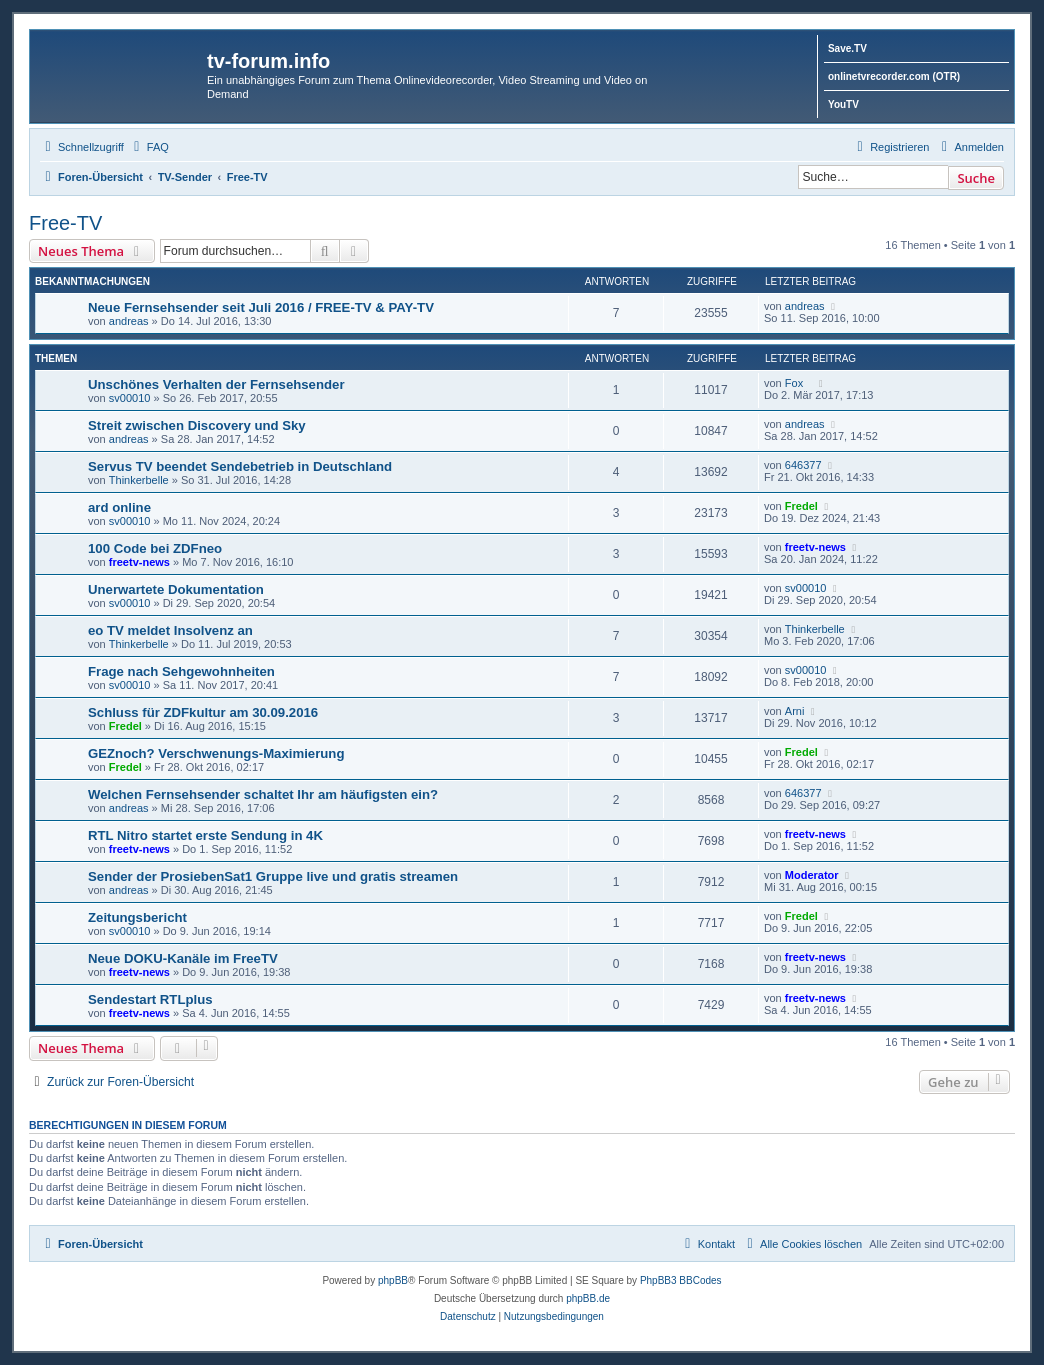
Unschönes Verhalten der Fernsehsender (216, 384)
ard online (119, 507)
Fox (799, 383)
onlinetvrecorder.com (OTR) (894, 76)
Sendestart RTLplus (150, 999)
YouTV (843, 104)
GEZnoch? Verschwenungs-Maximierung (216, 753)
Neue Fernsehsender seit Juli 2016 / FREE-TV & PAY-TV (261, 307)
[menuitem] (149, 147)
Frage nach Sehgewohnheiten (181, 671)
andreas (129, 321)
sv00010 (130, 398)
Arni (795, 711)
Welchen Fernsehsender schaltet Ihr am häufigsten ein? (263, 794)
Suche (976, 178)
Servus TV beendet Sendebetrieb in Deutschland (240, 466)
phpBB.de (588, 1298)
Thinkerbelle (139, 480)
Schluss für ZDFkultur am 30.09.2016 (203, 712)
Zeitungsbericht (137, 917)
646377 (803, 465)
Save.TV (847, 48)
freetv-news (139, 562)
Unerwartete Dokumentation (176, 589)
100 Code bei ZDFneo (155, 548)
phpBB (393, 1280)
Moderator (812, 875)
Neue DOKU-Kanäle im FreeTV (183, 958)
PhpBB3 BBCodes (681, 1280)
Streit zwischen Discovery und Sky (197, 425)
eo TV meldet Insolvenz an (170, 630)
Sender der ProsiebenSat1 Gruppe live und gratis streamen (273, 876)
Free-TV (65, 223)
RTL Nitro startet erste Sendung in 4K (205, 835)
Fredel (801, 506)
